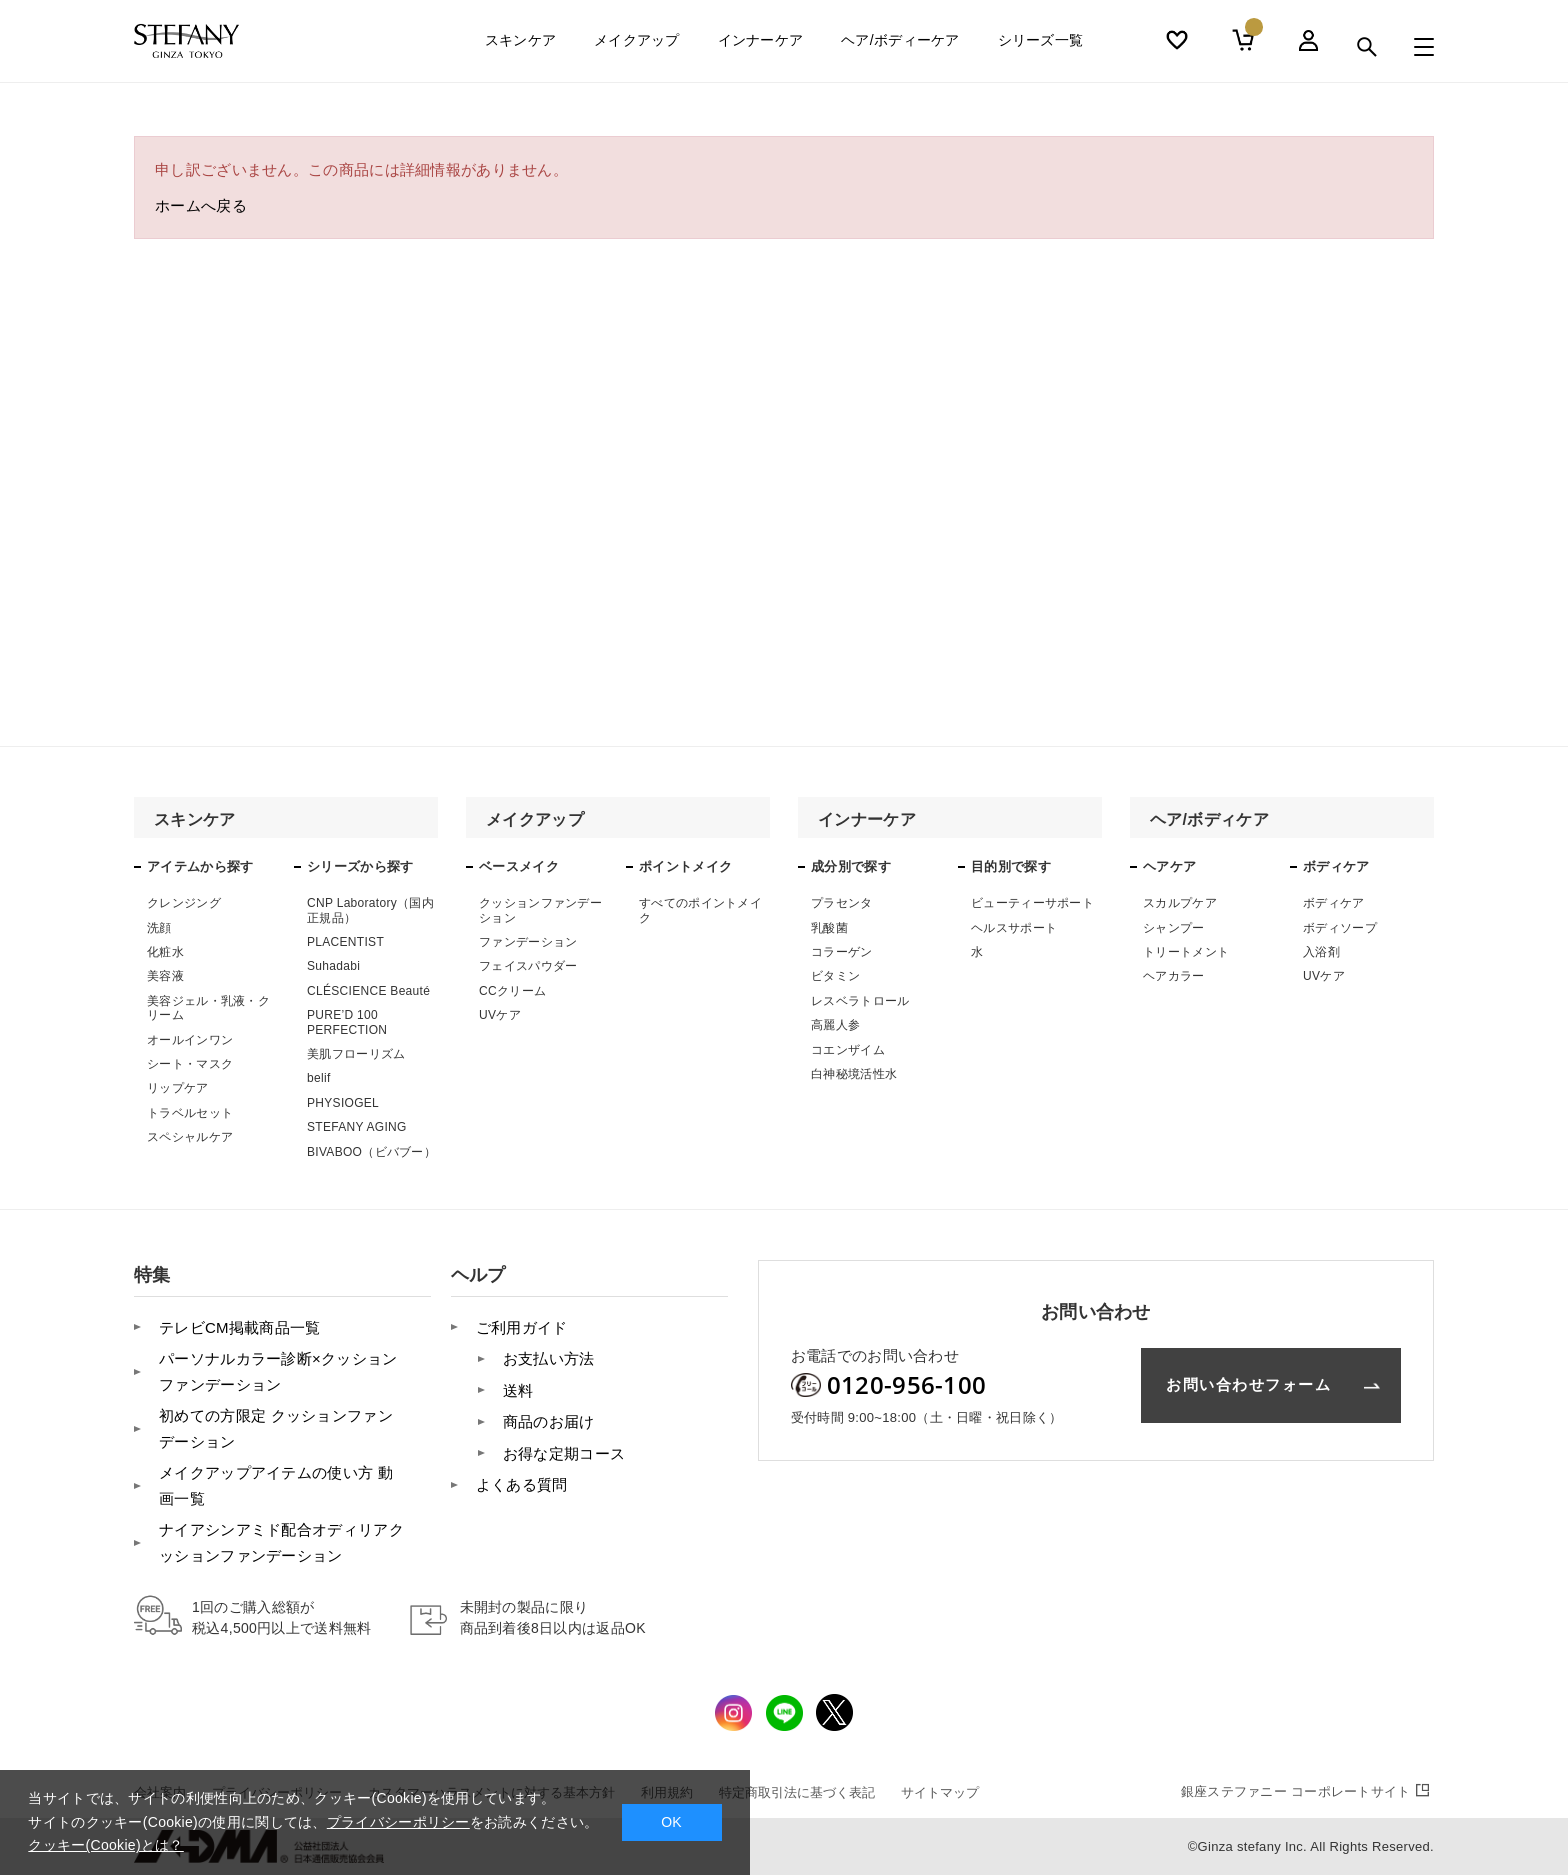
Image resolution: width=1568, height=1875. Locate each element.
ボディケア (1334, 903)
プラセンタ (842, 903)
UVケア (500, 1015)
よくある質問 (522, 1484)
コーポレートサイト (1307, 1791)
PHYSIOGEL (343, 1103)
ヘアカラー (1174, 976)
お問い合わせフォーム (1248, 1384)
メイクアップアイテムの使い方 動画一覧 (276, 1485)
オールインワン (190, 1040)
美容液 (165, 976)
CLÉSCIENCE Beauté (368, 991)
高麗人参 (835, 1025)
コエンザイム (848, 1050)
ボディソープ (1340, 928)
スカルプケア (1180, 903)
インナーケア (761, 47)
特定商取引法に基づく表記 (797, 1792)
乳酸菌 (829, 928)
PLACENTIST (345, 942)
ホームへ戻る (201, 205)
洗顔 (159, 928)
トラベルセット (190, 1113)
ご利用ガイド (522, 1327)
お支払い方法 (549, 1358)
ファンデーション (528, 942)
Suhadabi (333, 966)
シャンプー (1174, 928)
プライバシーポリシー (398, 1822)
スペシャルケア (190, 1137)
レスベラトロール (860, 1001)
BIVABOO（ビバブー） (371, 1152)
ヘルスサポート (1014, 928)
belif (319, 1078)
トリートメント (1186, 952)
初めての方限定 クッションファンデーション (276, 1428)
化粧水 (165, 952)
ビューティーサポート (1032, 903)
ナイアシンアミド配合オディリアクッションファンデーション (281, 1542)
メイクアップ (637, 47)
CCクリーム (512, 991)
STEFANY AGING (357, 1127)
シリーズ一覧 (1041, 47)
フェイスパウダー (528, 966)
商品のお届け (549, 1421)
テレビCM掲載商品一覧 (240, 1327)
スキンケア (521, 47)
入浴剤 (1321, 952)
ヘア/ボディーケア (900, 47)
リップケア (178, 1088)
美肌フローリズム (356, 1054)
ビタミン (835, 976)
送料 (518, 1390)
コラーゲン (842, 952)
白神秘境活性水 (854, 1074)
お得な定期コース (564, 1453)
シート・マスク (190, 1064)
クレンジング (184, 903)
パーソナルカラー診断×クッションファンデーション (278, 1371)
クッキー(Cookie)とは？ (105, 1845)
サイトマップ (940, 1792)
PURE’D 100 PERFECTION (347, 1022)
